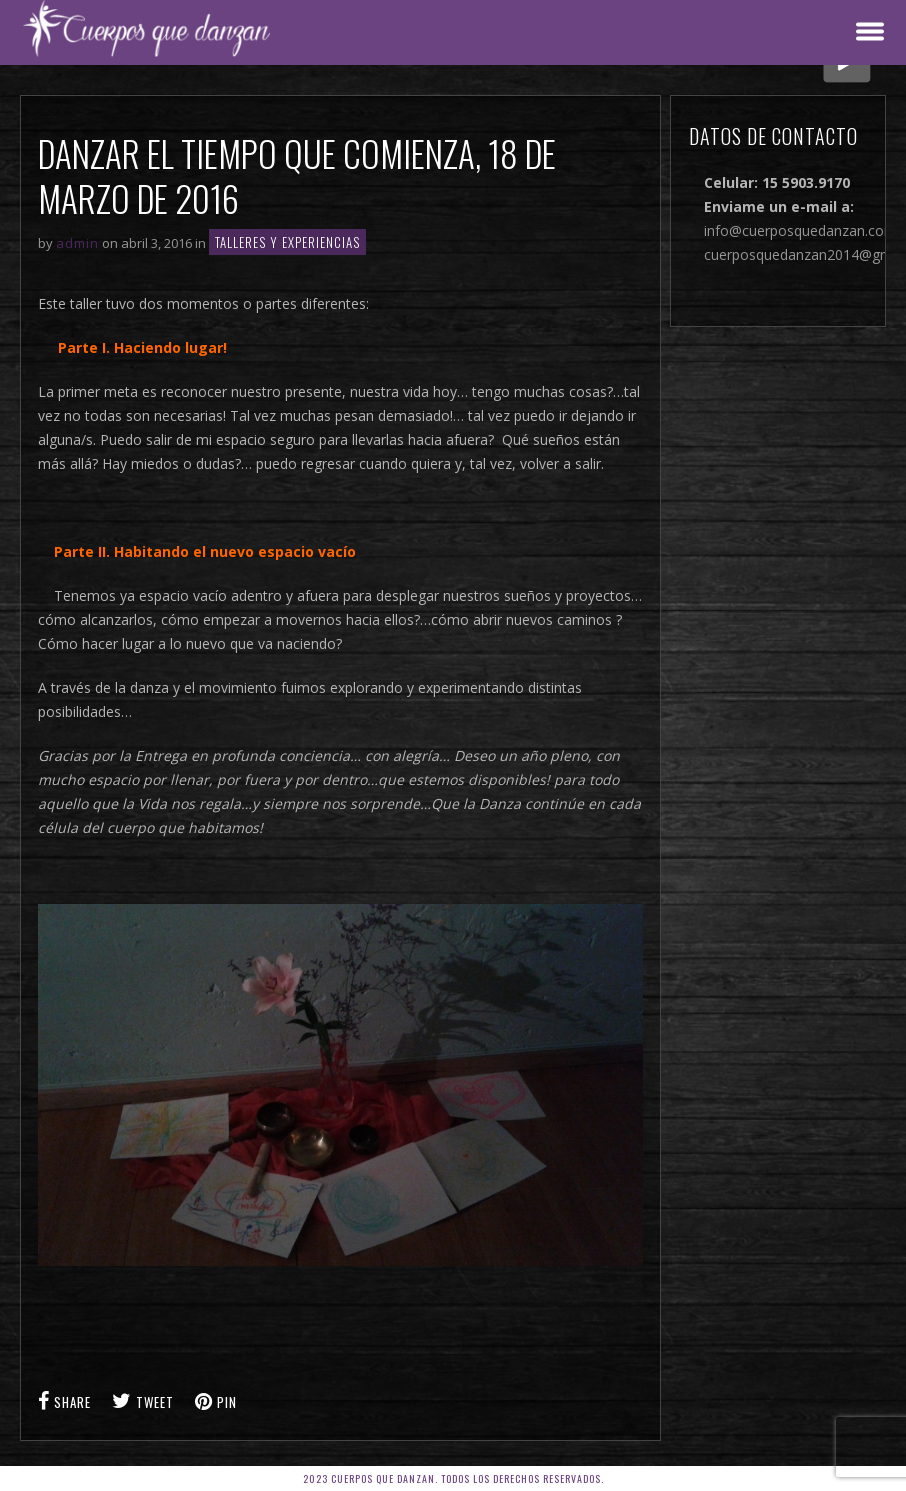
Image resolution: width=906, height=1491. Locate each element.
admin (77, 243)
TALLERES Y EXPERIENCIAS (287, 242)
